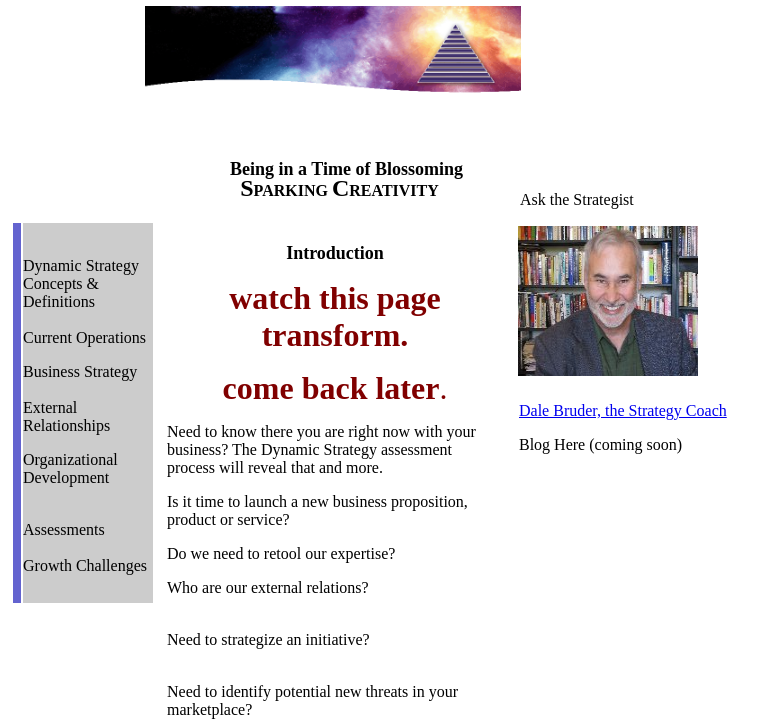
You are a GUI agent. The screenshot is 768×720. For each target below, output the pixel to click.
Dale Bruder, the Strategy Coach (623, 410)
